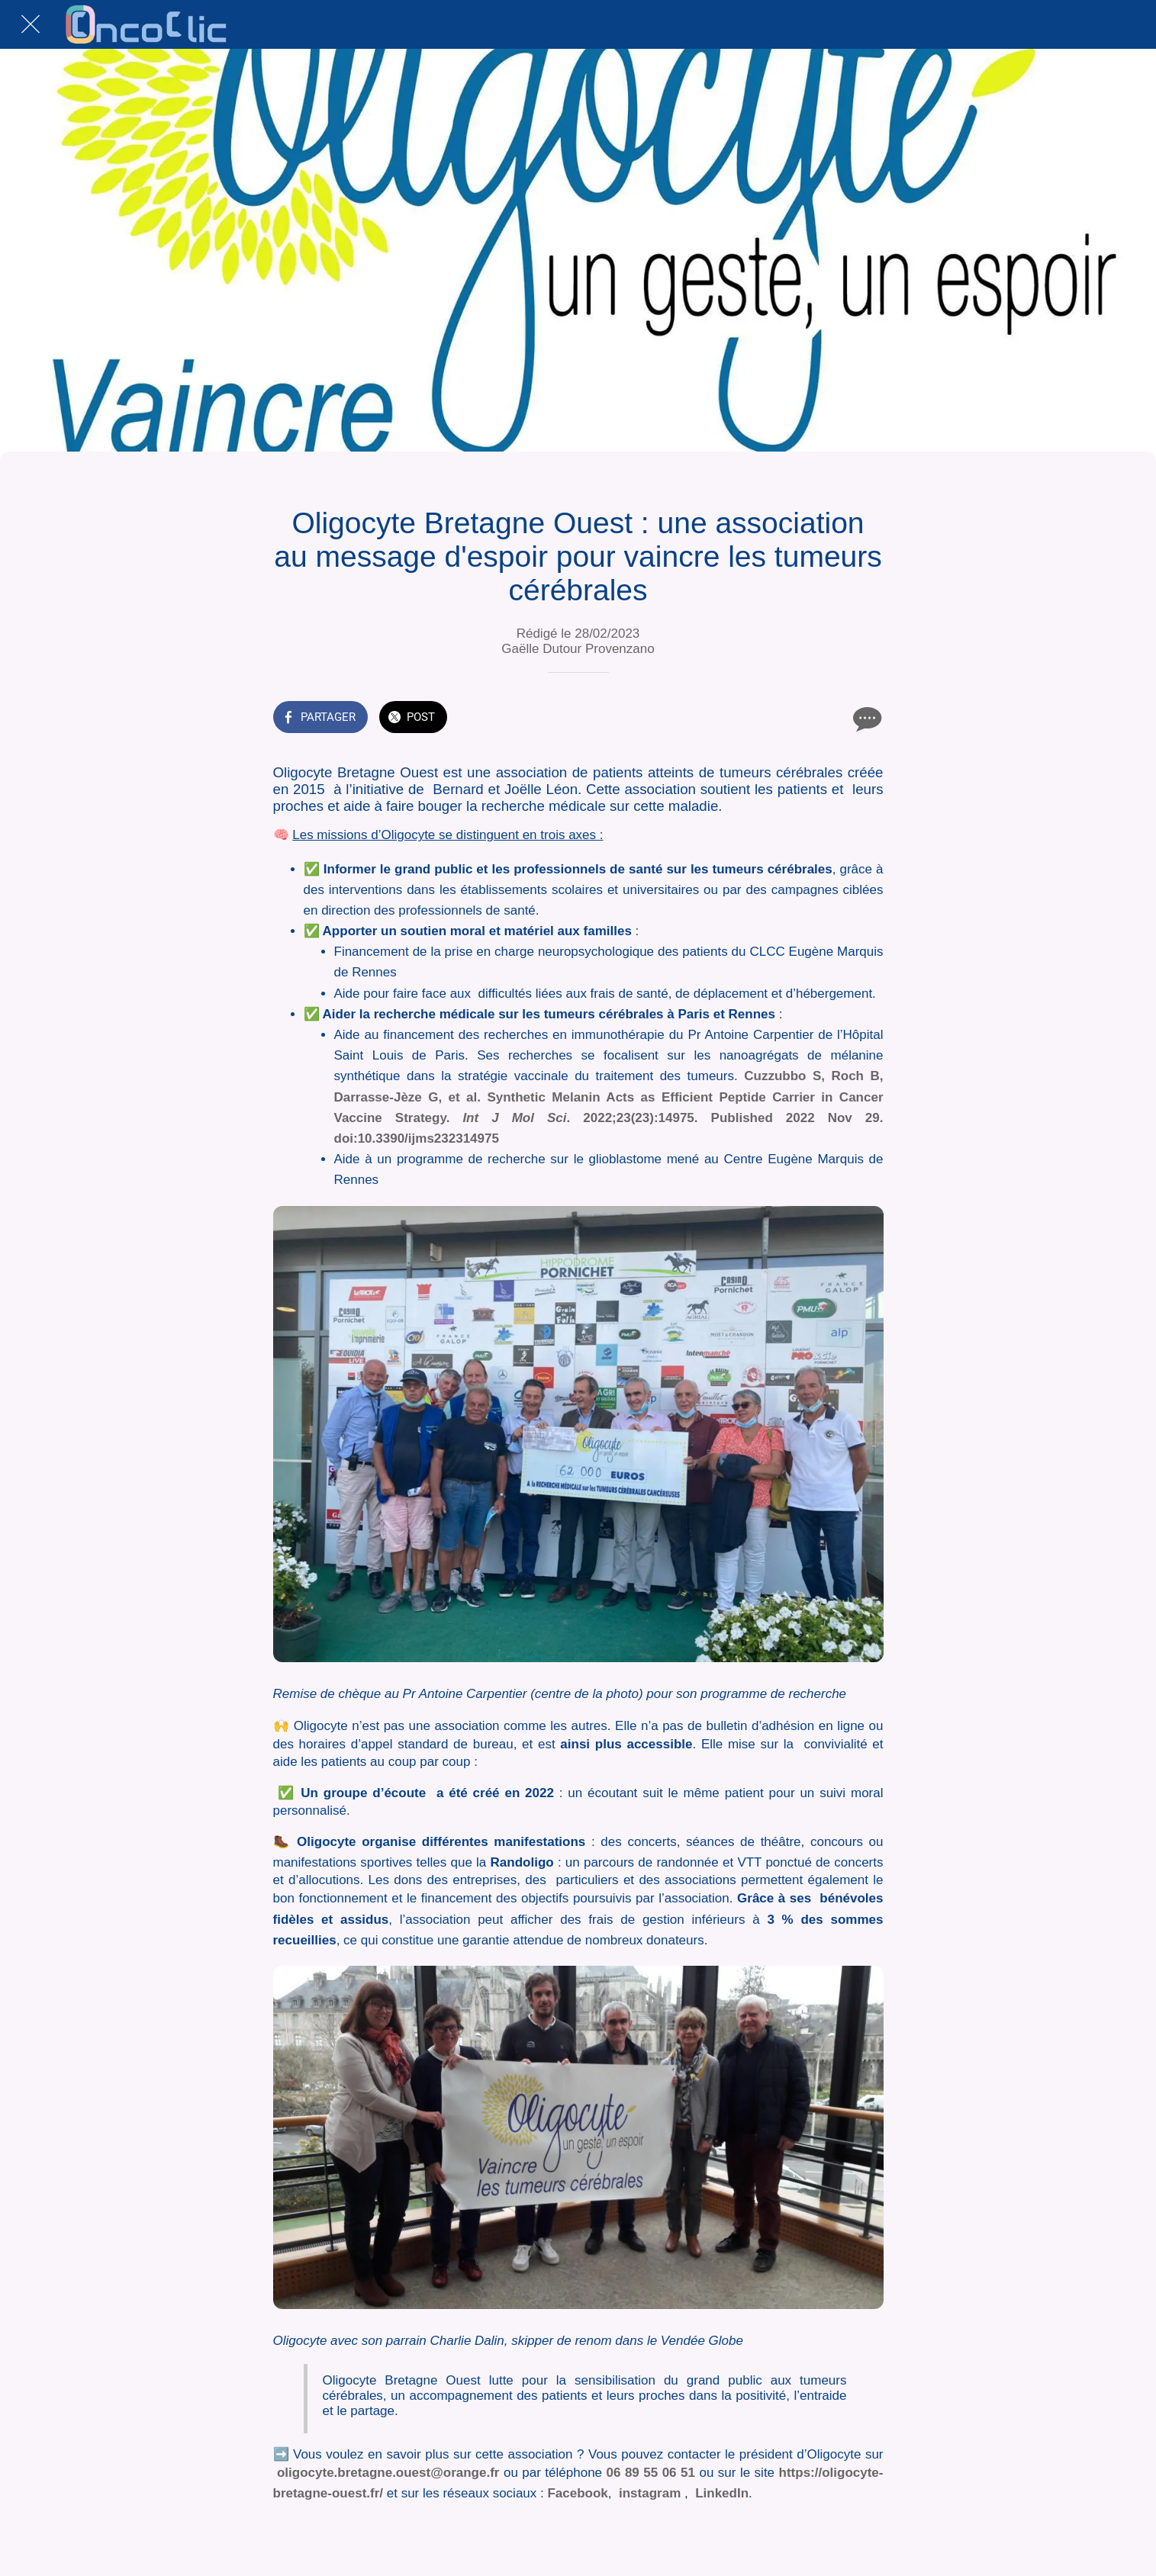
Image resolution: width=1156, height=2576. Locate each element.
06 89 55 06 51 (648, 2472)
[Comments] (865, 718)
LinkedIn (722, 2493)
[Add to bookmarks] (828, 718)
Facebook (577, 2493)
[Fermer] (30, 24)
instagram (649, 2493)
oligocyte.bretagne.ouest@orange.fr (388, 2472)
